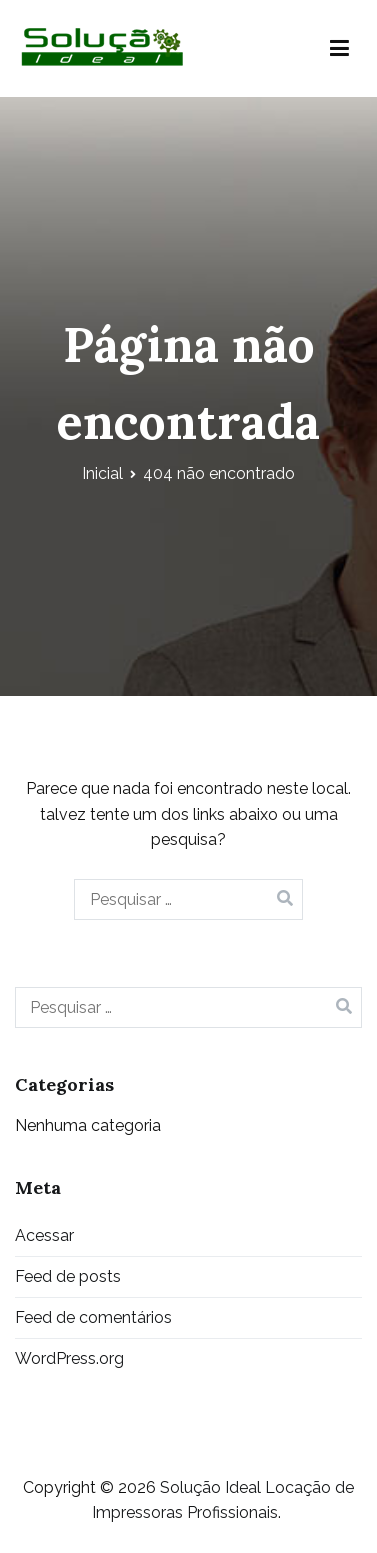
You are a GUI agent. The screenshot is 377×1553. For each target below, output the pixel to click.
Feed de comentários (93, 1317)
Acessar (44, 1235)
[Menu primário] (339, 49)
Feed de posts (68, 1276)
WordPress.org (69, 1358)
